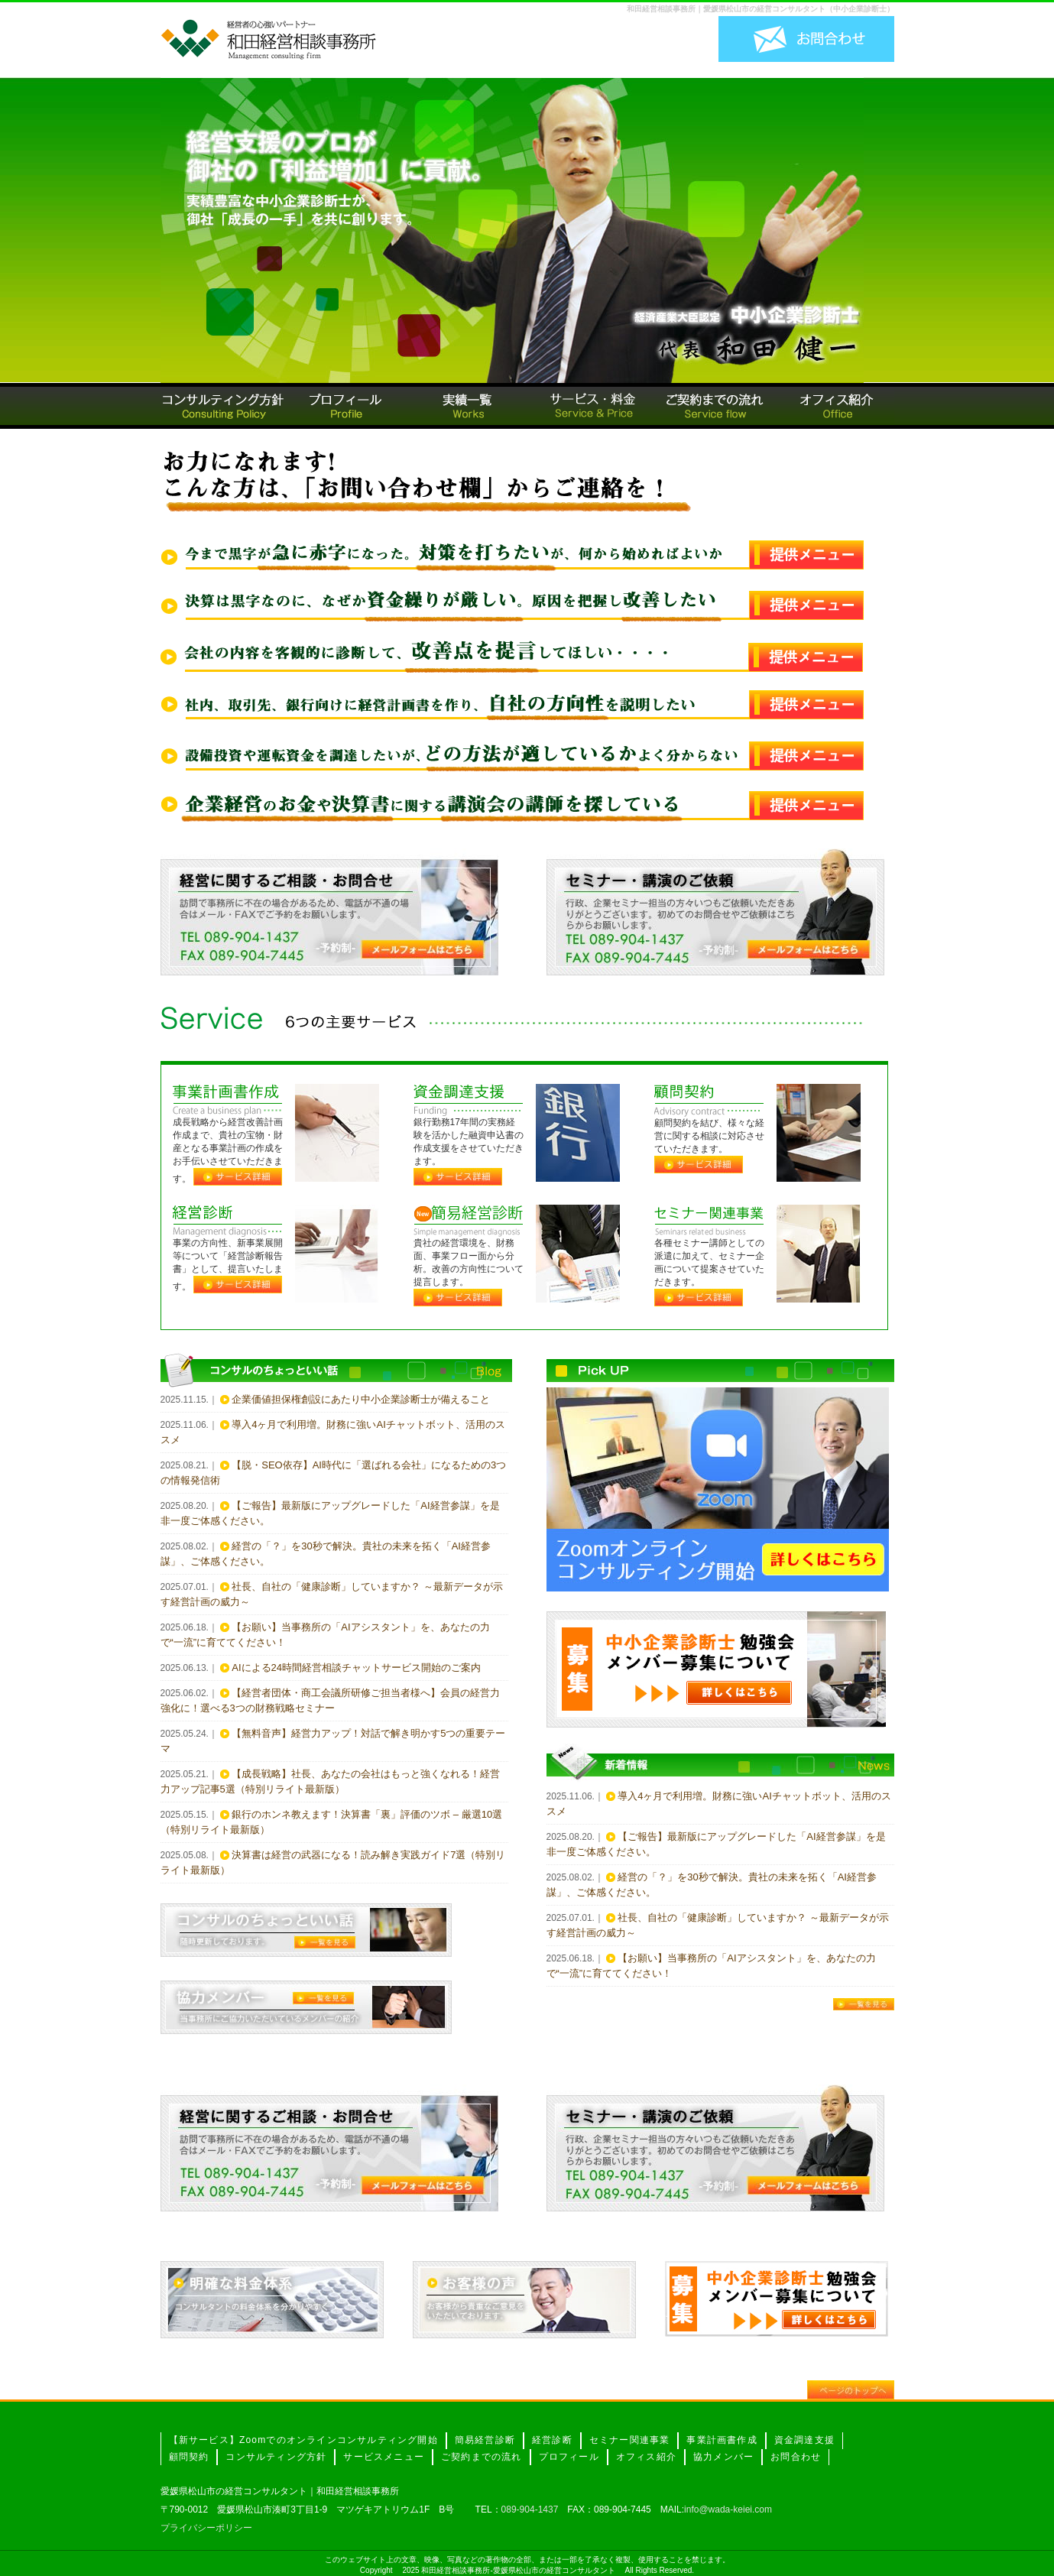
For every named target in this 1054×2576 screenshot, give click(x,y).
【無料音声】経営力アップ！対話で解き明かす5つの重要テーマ (333, 1741)
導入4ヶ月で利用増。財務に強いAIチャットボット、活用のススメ (333, 1432)
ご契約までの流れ (481, 2456)
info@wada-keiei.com (728, 2509)
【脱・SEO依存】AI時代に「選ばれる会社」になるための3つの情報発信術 (334, 1472)
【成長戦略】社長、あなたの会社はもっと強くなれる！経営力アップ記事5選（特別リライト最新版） (331, 1781)
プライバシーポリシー (206, 2527)
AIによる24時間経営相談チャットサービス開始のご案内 (356, 1667)
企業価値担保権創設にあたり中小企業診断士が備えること (361, 1399)
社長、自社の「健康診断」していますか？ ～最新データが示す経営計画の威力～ (332, 1594)
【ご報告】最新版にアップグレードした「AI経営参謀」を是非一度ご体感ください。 (330, 1513)
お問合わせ (795, 2456)
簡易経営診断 (485, 2440)
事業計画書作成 (721, 2440)
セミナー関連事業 (629, 2440)
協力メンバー (723, 2456)
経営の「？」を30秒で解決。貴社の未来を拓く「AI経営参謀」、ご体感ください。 (326, 1553)
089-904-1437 (530, 2509)
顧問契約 (189, 2456)
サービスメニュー (383, 2456)
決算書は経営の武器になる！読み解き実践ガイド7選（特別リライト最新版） (333, 1862)
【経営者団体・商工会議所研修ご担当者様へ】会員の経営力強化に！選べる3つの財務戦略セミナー (331, 1700)
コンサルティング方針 (275, 2456)
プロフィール (569, 2456)
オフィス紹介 (646, 2456)
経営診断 (552, 2440)
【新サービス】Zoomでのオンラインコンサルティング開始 (303, 2440)
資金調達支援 (804, 2440)
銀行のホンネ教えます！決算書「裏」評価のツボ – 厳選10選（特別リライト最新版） (332, 1822)
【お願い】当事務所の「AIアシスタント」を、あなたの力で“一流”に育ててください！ (325, 1634)
